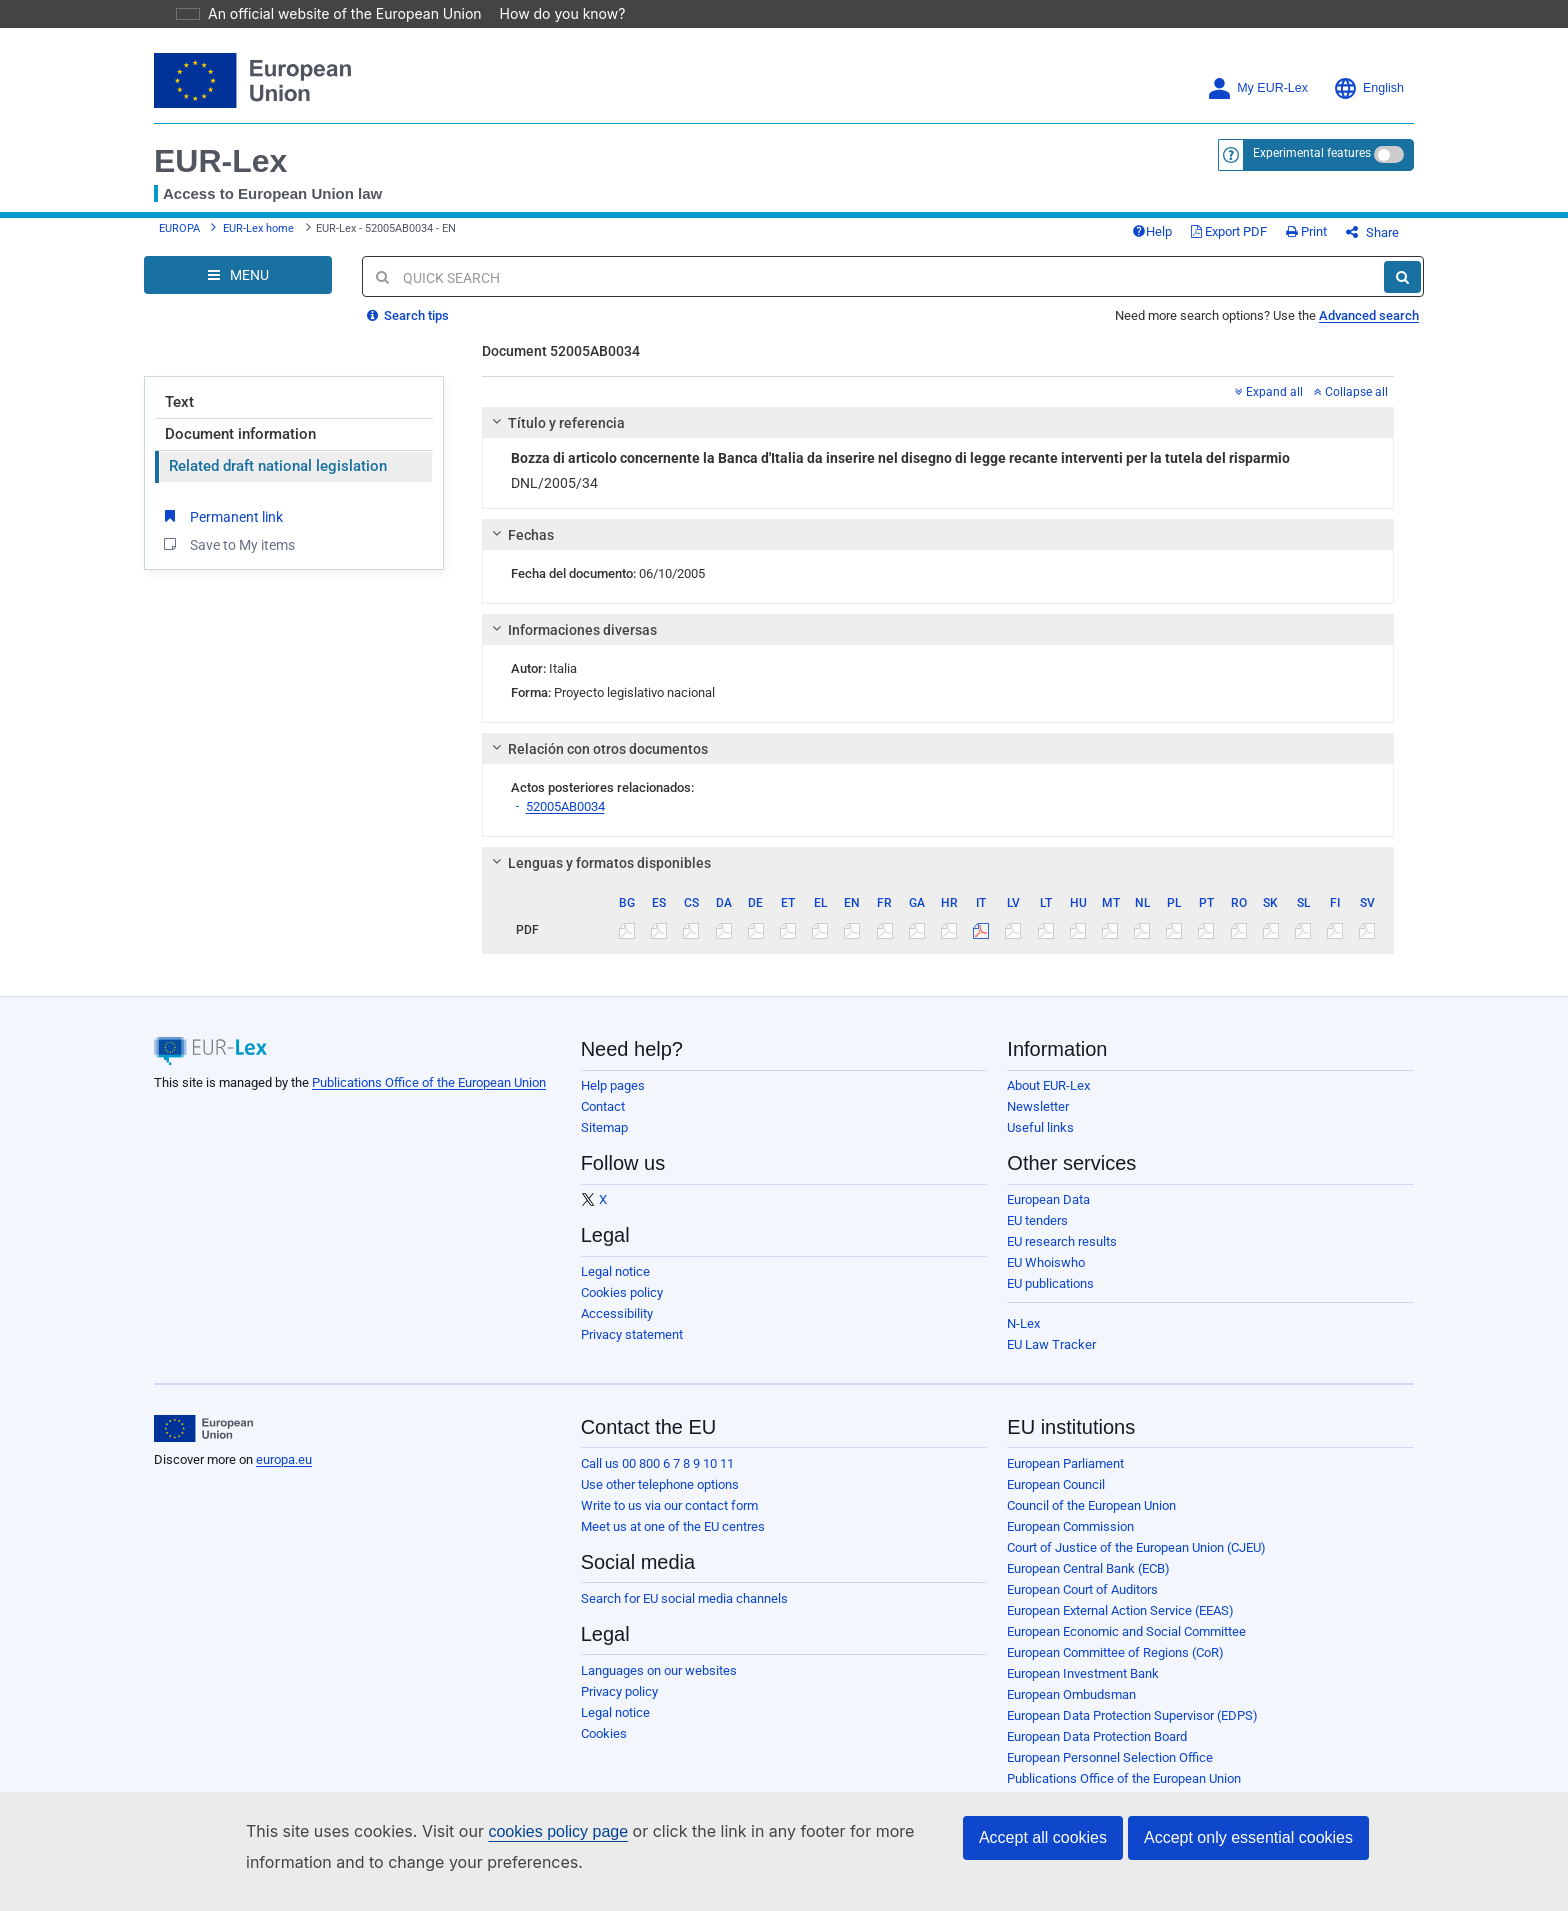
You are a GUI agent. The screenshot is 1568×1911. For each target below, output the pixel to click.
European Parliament (1065, 1478)
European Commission (1070, 1541)
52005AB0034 (565, 821)
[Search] (1402, 292)
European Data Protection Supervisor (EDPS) (1132, 1730)
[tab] (938, 438)
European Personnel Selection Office (1110, 1772)
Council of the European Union (1091, 1520)
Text (179, 417)
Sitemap (604, 1142)
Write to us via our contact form (669, 1520)
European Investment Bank (1083, 1688)
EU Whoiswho (1046, 1277)
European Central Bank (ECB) (1088, 1583)
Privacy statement (632, 1349)
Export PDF (1262, 239)
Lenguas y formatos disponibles (598, 878)
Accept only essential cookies (1248, 1837)
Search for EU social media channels (684, 1613)
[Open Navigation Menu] (238, 290)
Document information (240, 449)
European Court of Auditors (1082, 1604)
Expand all (1269, 407)
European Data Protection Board (1097, 1751)
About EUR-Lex (1048, 1100)
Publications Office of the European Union (429, 1097)
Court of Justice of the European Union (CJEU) (1136, 1562)
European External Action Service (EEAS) (1120, 1625)
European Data (1048, 1214)
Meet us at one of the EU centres (673, 1541)
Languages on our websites (659, 1685)
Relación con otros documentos (596, 764)
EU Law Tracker (1051, 1359)
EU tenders (1037, 1235)
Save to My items (227, 559)
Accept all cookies (1043, 1837)
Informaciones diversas (571, 645)
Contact (603, 1121)
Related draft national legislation (278, 481)
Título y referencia (555, 438)
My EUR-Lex (1257, 88)
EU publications (1050, 1298)
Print (1339, 239)
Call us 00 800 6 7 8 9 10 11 (657, 1478)
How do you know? (551, 13)
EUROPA (179, 236)
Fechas (519, 550)
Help (1185, 239)
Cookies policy (622, 1307)
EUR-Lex (220, 161)
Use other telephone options (660, 1499)
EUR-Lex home (258, 236)
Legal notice (615, 1286)
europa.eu (284, 1474)
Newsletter (1038, 1121)
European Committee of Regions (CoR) (1115, 1667)
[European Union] (203, 1444)
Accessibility (617, 1328)
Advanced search (1369, 330)
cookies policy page (526, 1831)
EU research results (1062, 1256)
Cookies (604, 1748)
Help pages (613, 1100)
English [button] (1368, 88)
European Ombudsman (1071, 1709)
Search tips (408, 330)
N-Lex (1023, 1338)
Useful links (1040, 1142)
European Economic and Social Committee (1126, 1646)
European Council (1056, 1499)
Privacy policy (619, 1706)
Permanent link (221, 531)
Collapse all (1351, 407)
